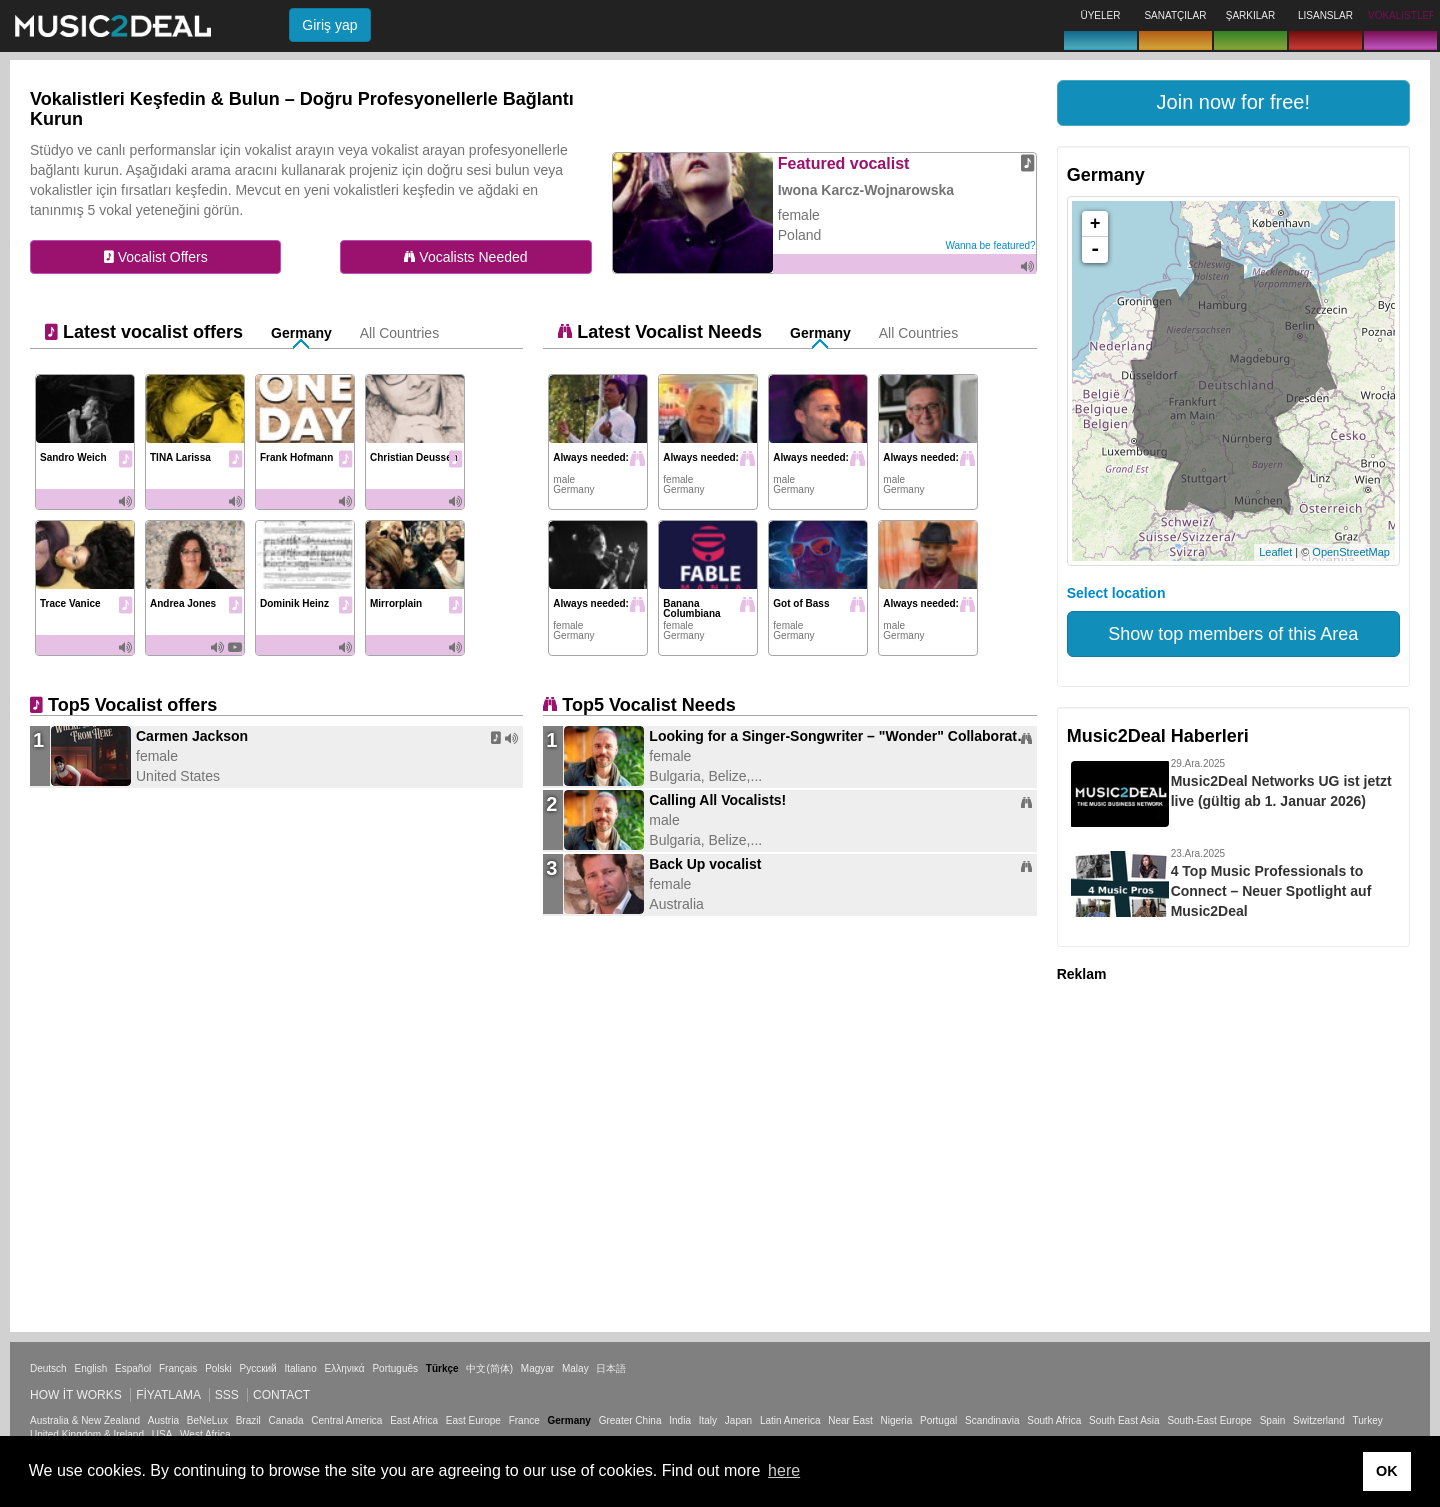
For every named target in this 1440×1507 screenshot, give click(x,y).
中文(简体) (489, 1368)
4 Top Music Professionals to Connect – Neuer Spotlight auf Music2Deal (1271, 891)
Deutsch (48, 1368)
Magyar (537, 1368)
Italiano (300, 1368)
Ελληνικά (345, 1368)
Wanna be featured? (990, 245)
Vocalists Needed (465, 257)
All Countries (399, 333)
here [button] (784, 1470)
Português (395, 1368)
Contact (281, 1395)
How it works (76, 1395)
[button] (1233, 103)
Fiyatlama (168, 1395)
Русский (258, 1368)
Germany (301, 333)
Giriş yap (329, 25)
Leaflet (1275, 552)
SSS (227, 1395)
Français (178, 1368)
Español (133, 1368)
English (90, 1368)
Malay (575, 1368)
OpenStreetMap (1351, 552)
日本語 (611, 1368)
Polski (218, 1368)
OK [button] (1387, 1471)
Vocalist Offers (156, 257)
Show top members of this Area (1233, 634)
